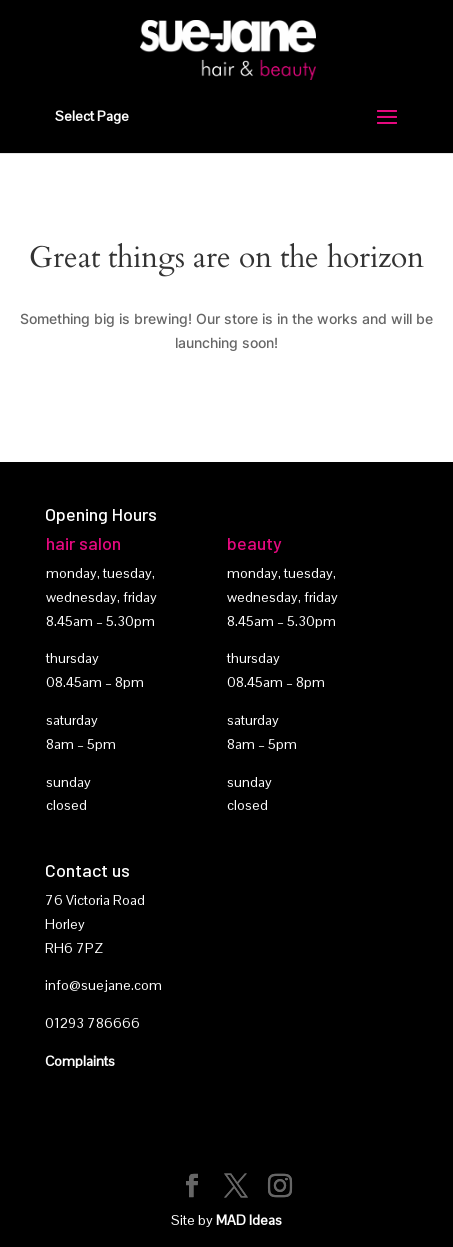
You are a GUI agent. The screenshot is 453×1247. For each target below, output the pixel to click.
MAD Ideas (249, 1220)
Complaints (80, 1061)
